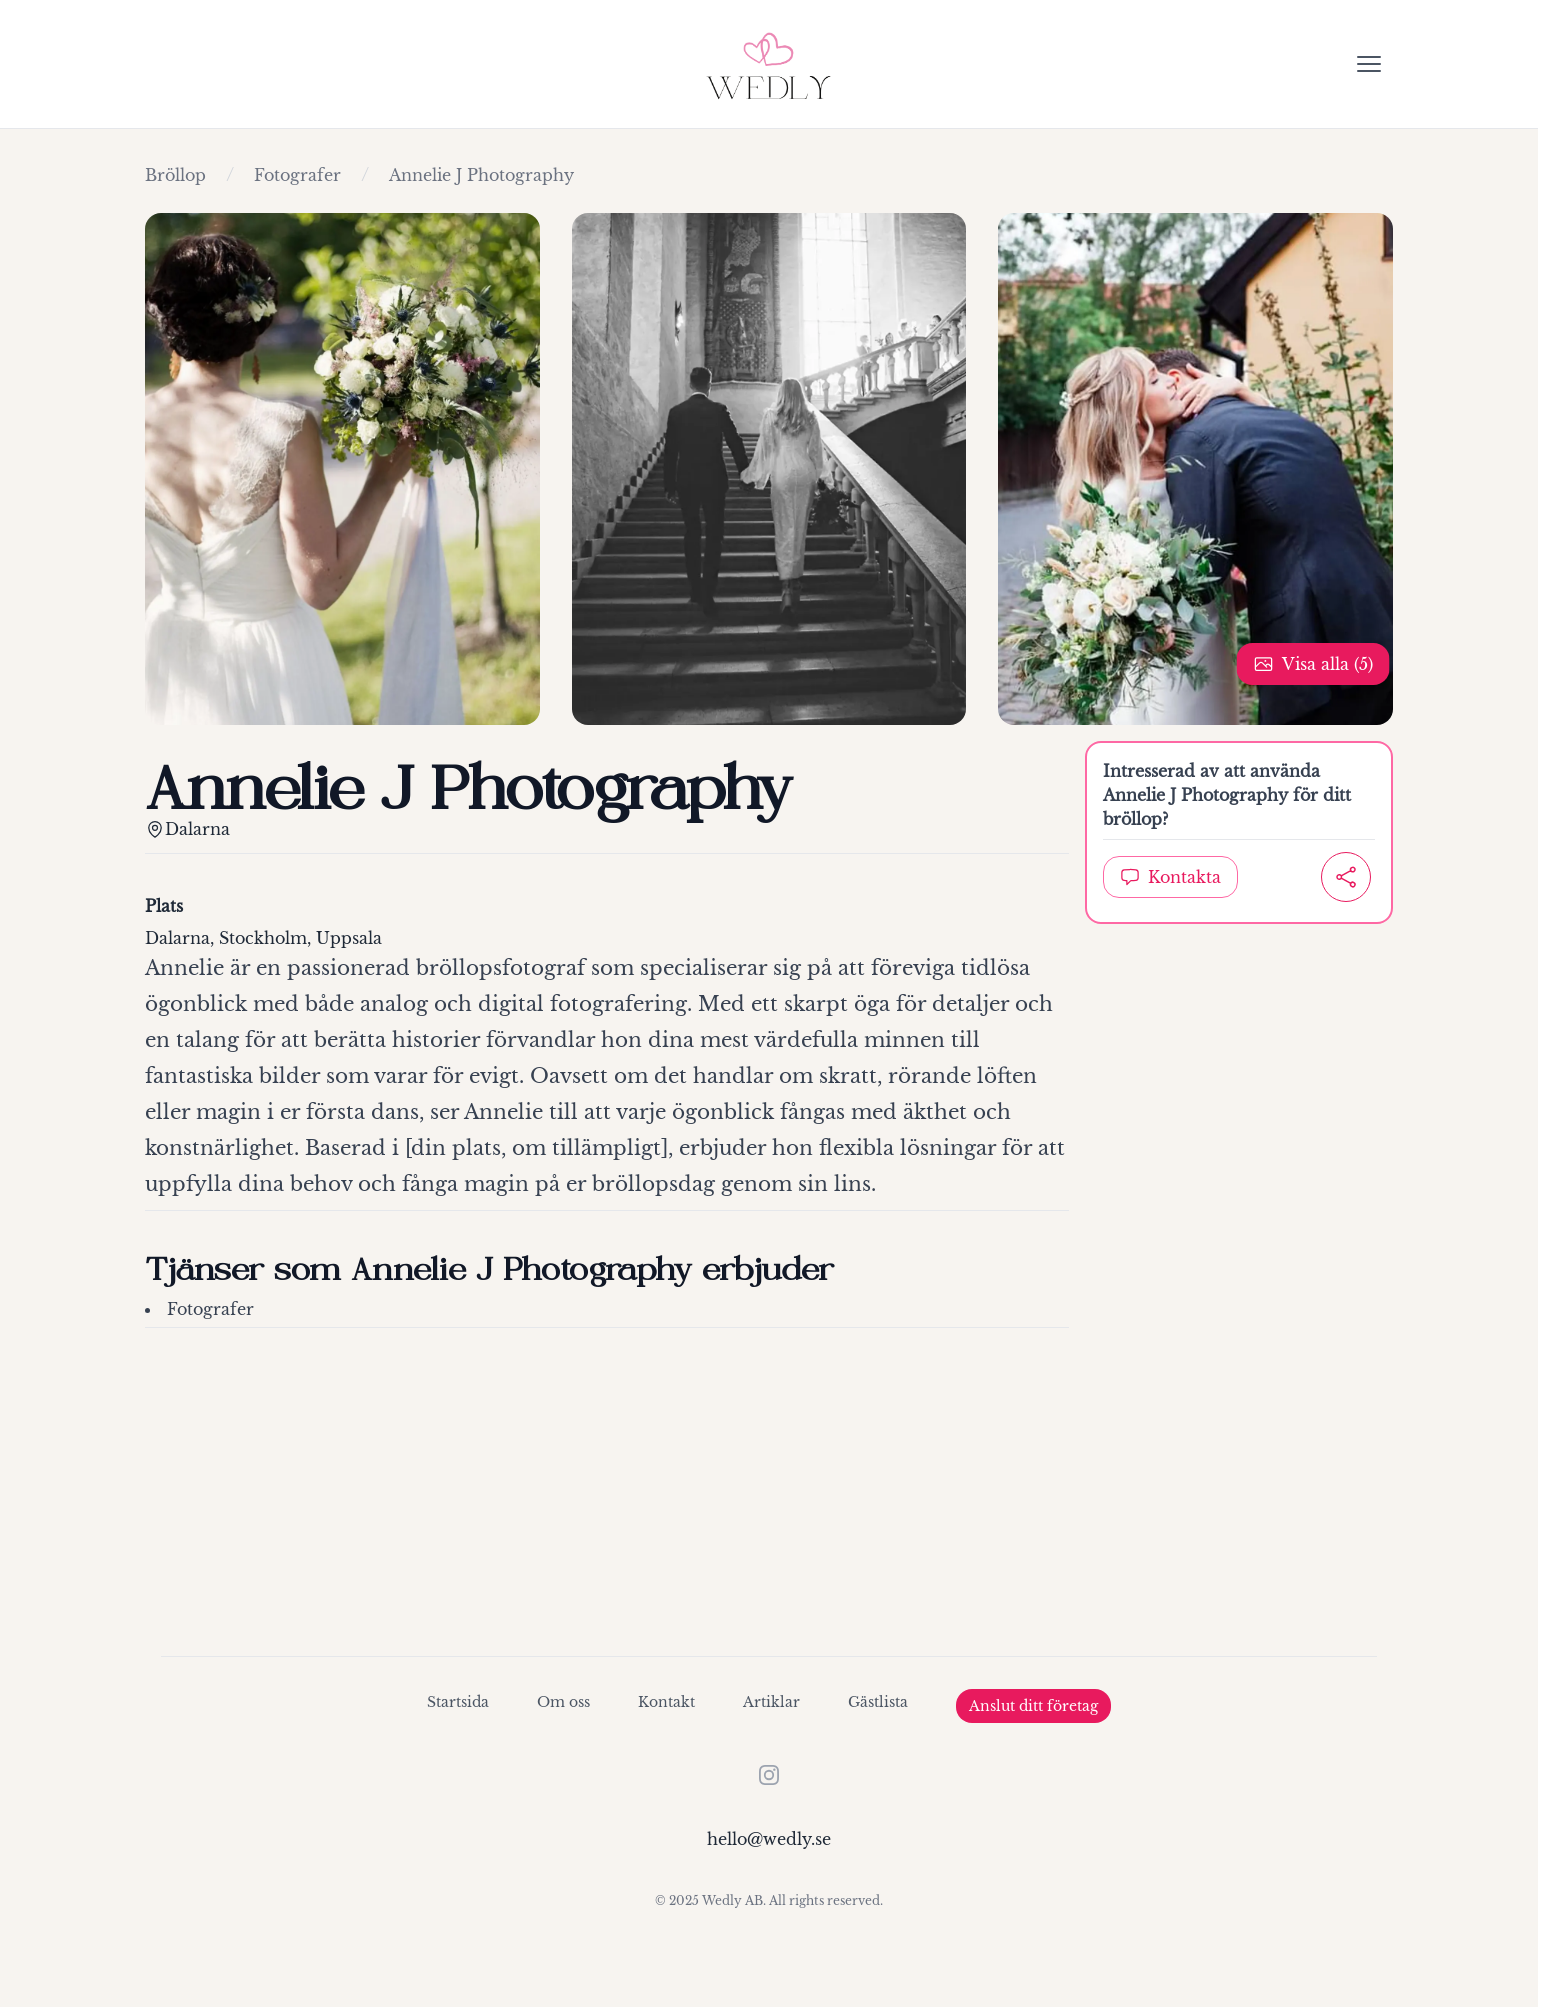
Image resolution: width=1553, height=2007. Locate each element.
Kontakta (1170, 877)
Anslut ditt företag (1033, 1706)
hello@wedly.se (769, 1839)
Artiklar (771, 1702)
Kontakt (666, 1702)
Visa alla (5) (1313, 664)
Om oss (563, 1702)
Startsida (458, 1702)
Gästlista (878, 1702)
